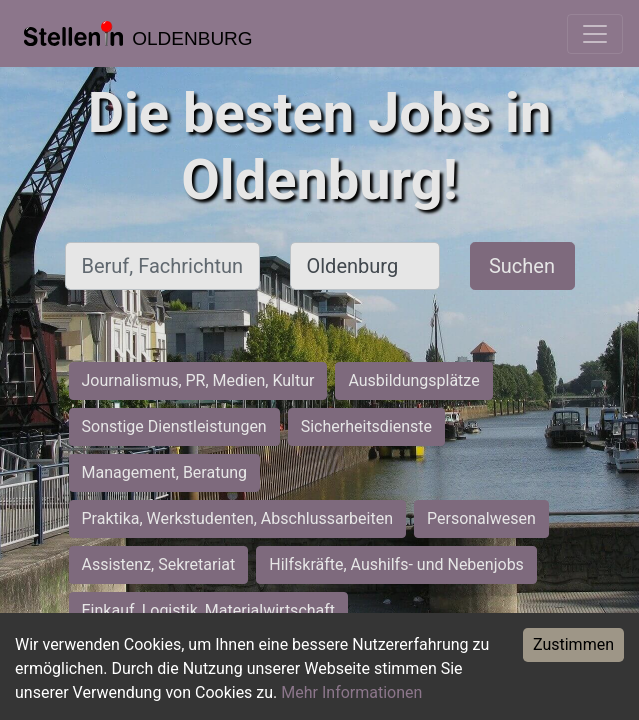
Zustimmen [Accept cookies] (573, 644)
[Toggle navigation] (595, 34)
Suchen (522, 266)
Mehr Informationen (351, 692)
